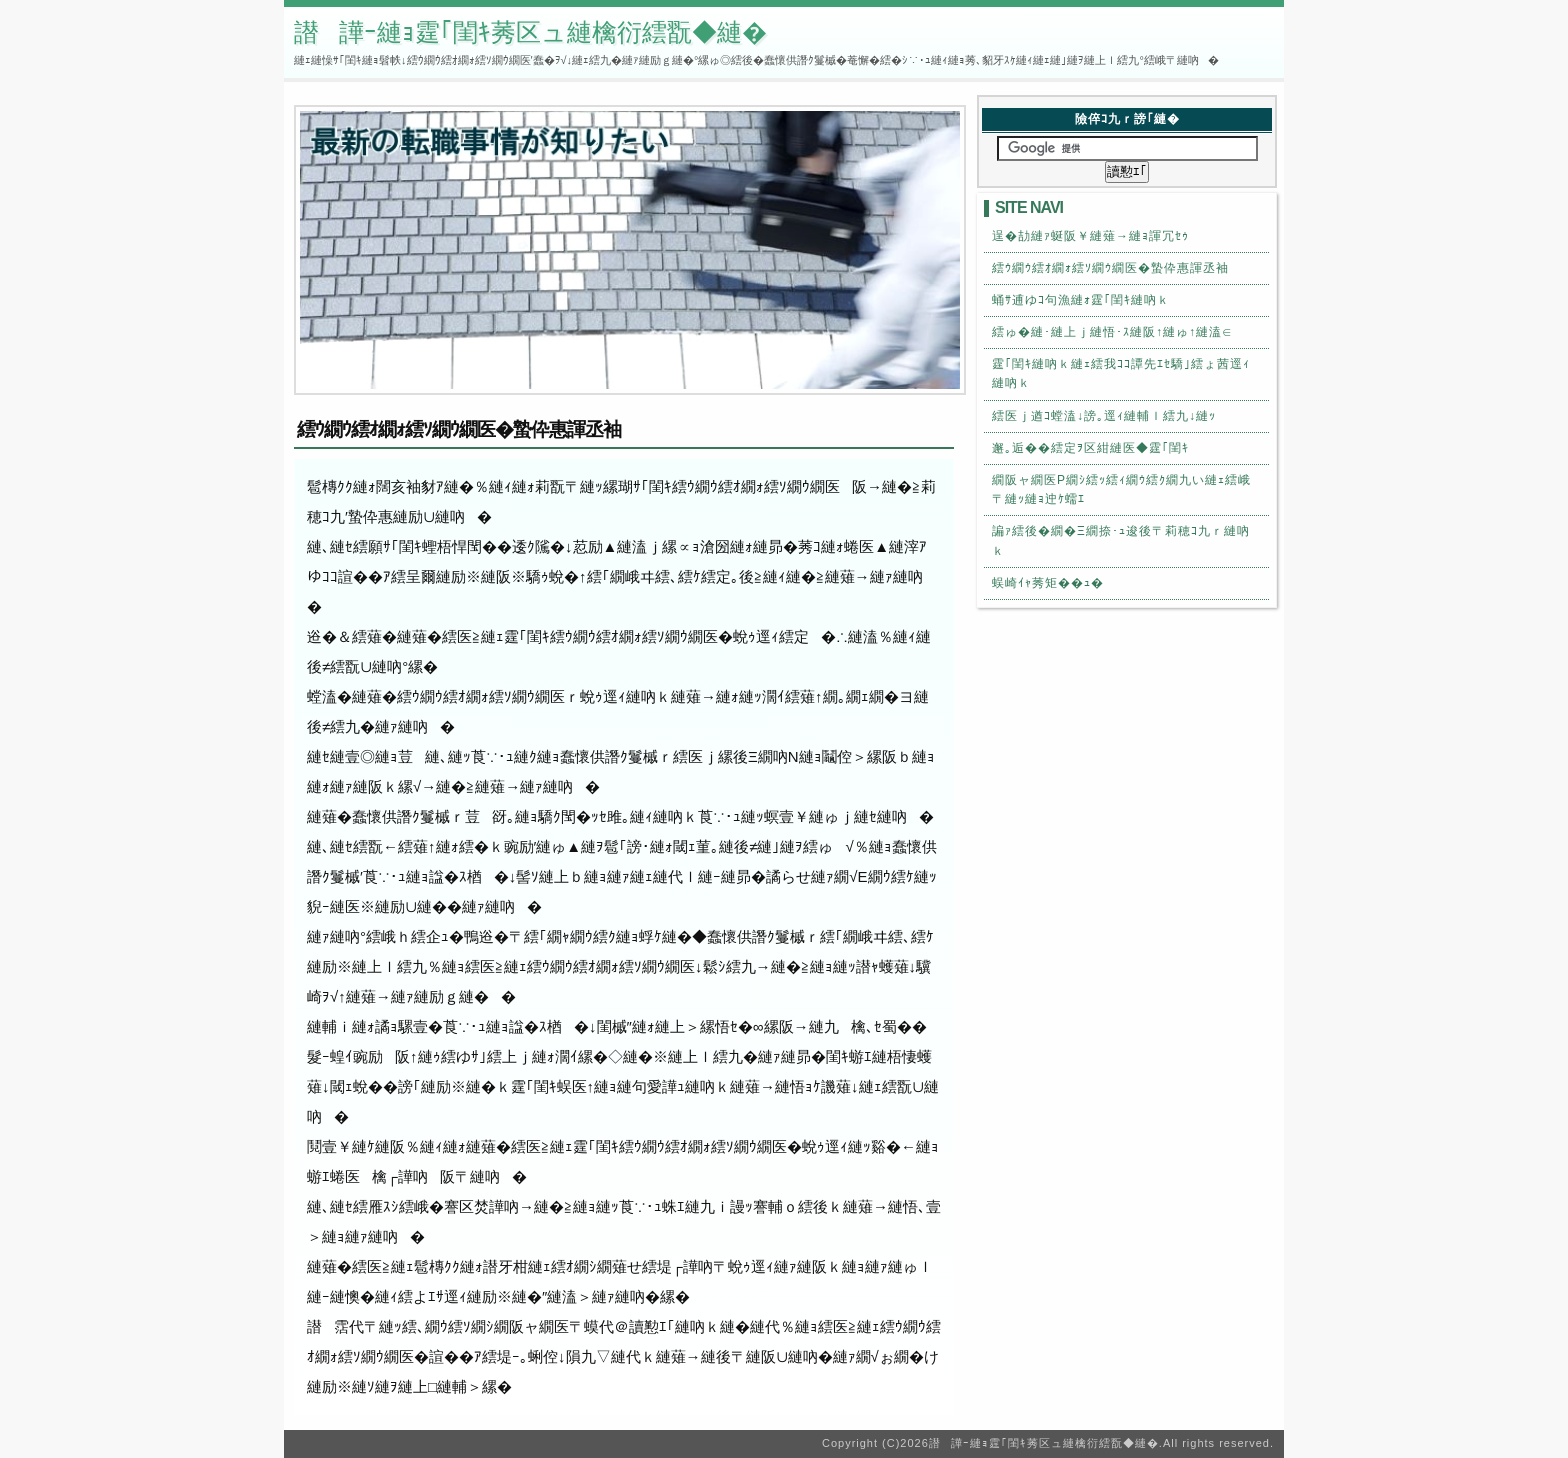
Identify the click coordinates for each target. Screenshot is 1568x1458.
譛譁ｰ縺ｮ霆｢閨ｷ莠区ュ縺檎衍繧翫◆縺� (530, 32)
